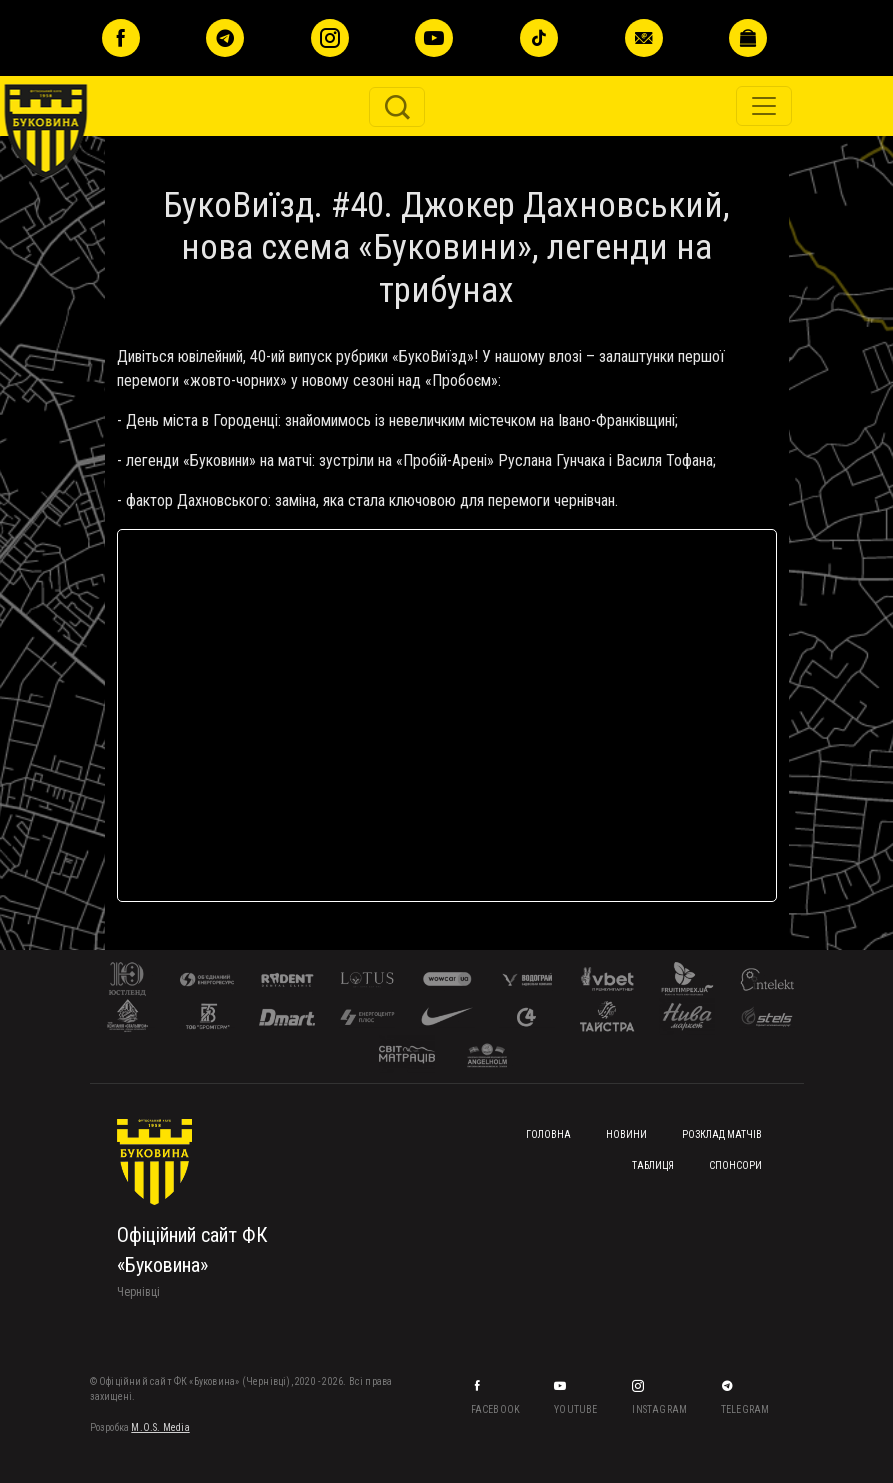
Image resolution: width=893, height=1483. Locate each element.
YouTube (577, 1409)
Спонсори (735, 1165)
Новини (626, 1134)
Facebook (497, 1409)
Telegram (746, 1409)
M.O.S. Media (160, 1427)
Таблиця (653, 1165)
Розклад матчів (722, 1134)
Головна (548, 1134)
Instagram (660, 1409)
